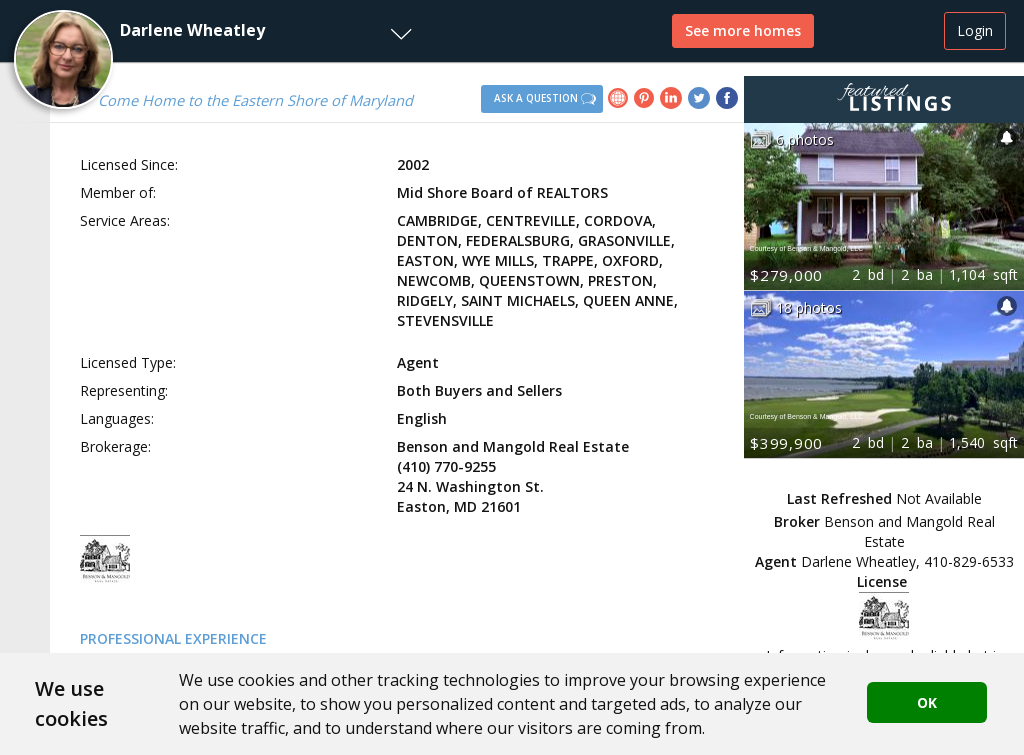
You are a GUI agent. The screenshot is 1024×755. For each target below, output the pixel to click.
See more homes (743, 30)
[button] (211, 31)
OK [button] (927, 702)
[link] (621, 100)
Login (975, 30)
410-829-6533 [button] (969, 561)
